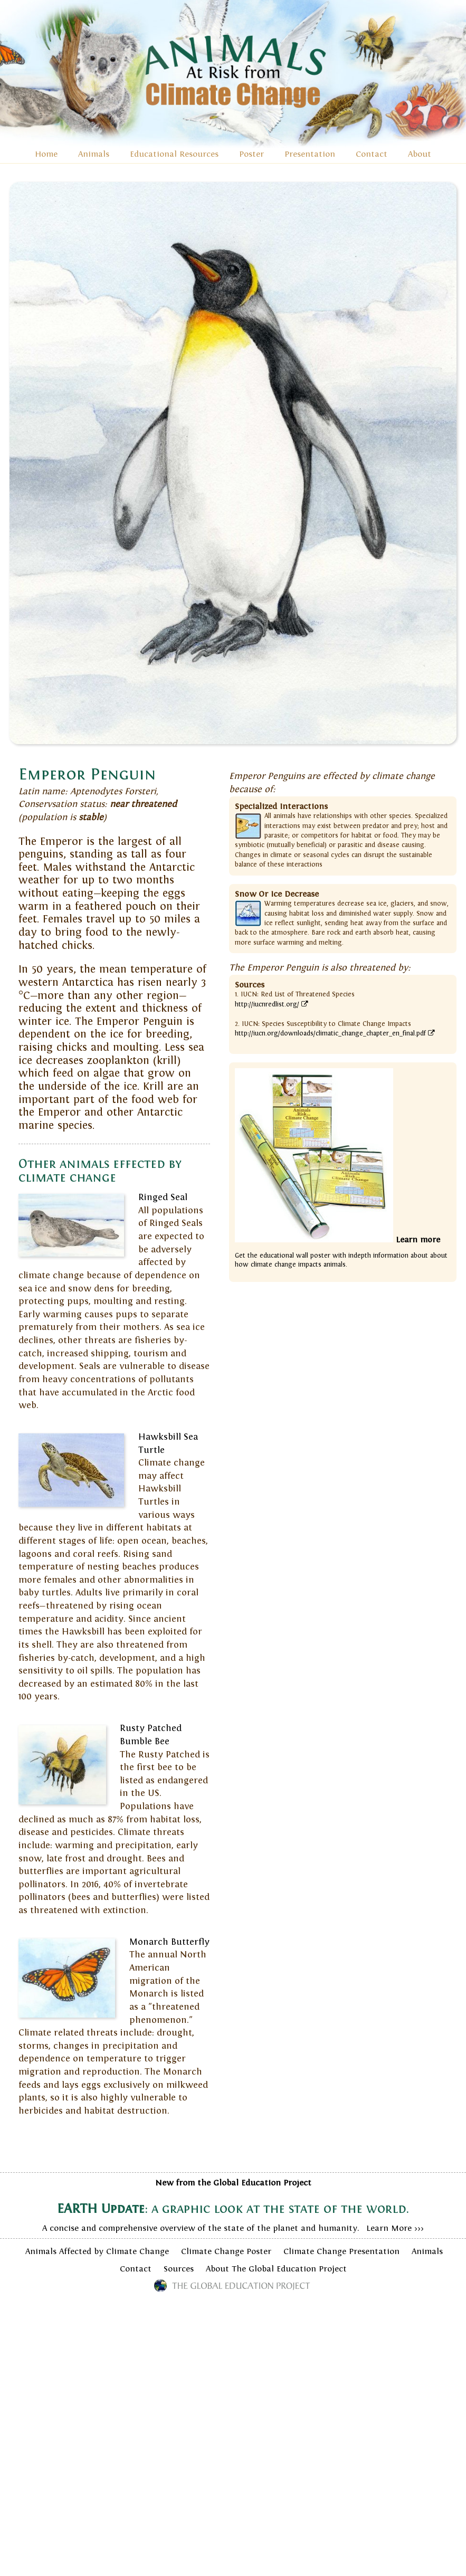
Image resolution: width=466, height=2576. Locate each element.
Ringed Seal (162, 1197)
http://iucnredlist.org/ (271, 1004)
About (419, 154)
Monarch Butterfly (169, 1942)
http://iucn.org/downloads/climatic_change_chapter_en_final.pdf (335, 1033)
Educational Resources (174, 154)
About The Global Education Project (276, 2269)
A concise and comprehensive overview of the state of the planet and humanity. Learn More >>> (233, 2205)
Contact (371, 154)
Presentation (309, 154)
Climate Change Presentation (341, 2251)
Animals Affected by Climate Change (97, 2251)
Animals (93, 154)
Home (46, 154)
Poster (251, 154)
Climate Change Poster (226, 2251)
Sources (179, 2269)
